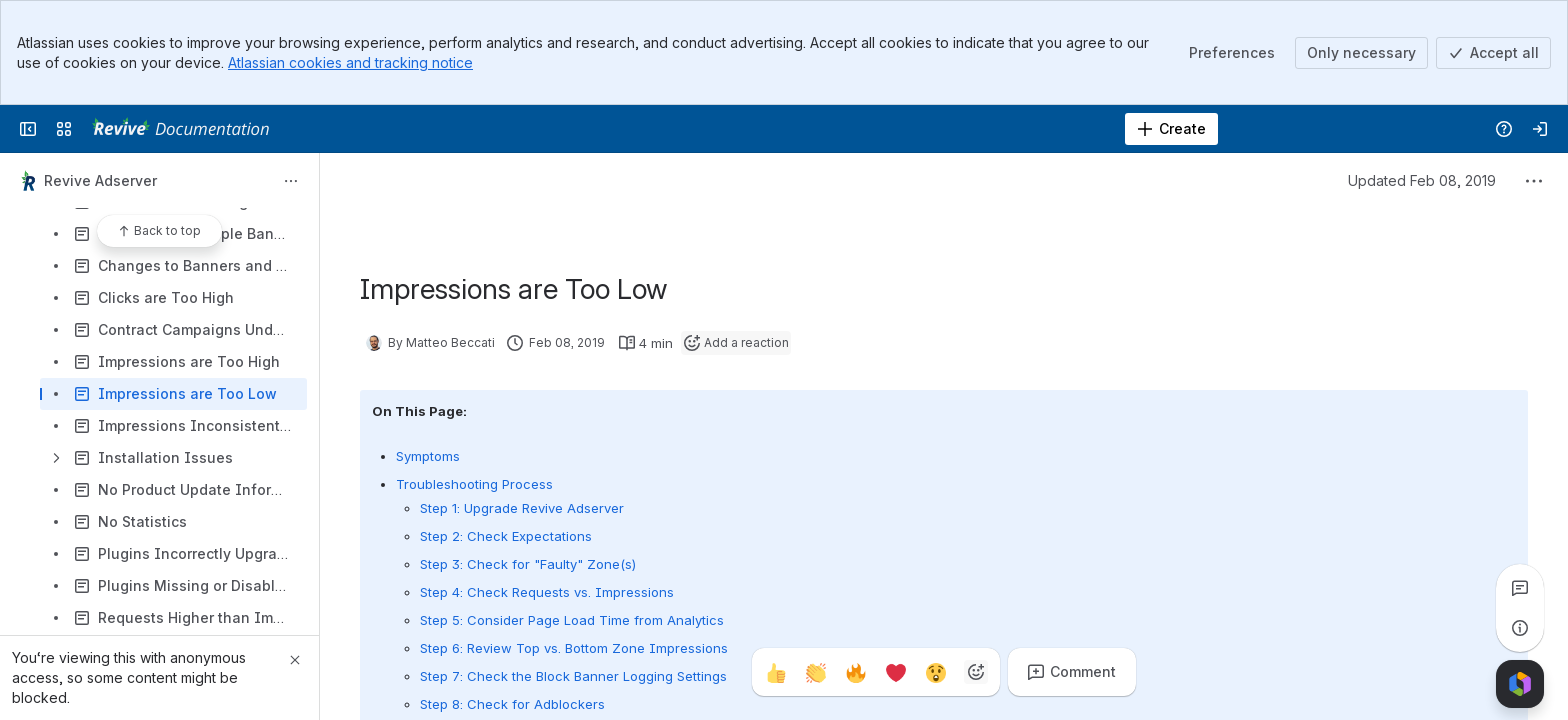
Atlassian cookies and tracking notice (350, 62)
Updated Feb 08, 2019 (1422, 180)
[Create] (1171, 129)
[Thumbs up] (776, 672)
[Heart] (896, 672)
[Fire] (856, 672)
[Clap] (816, 672)
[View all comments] (1520, 588)
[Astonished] (936, 672)
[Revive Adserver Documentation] (180, 129)
